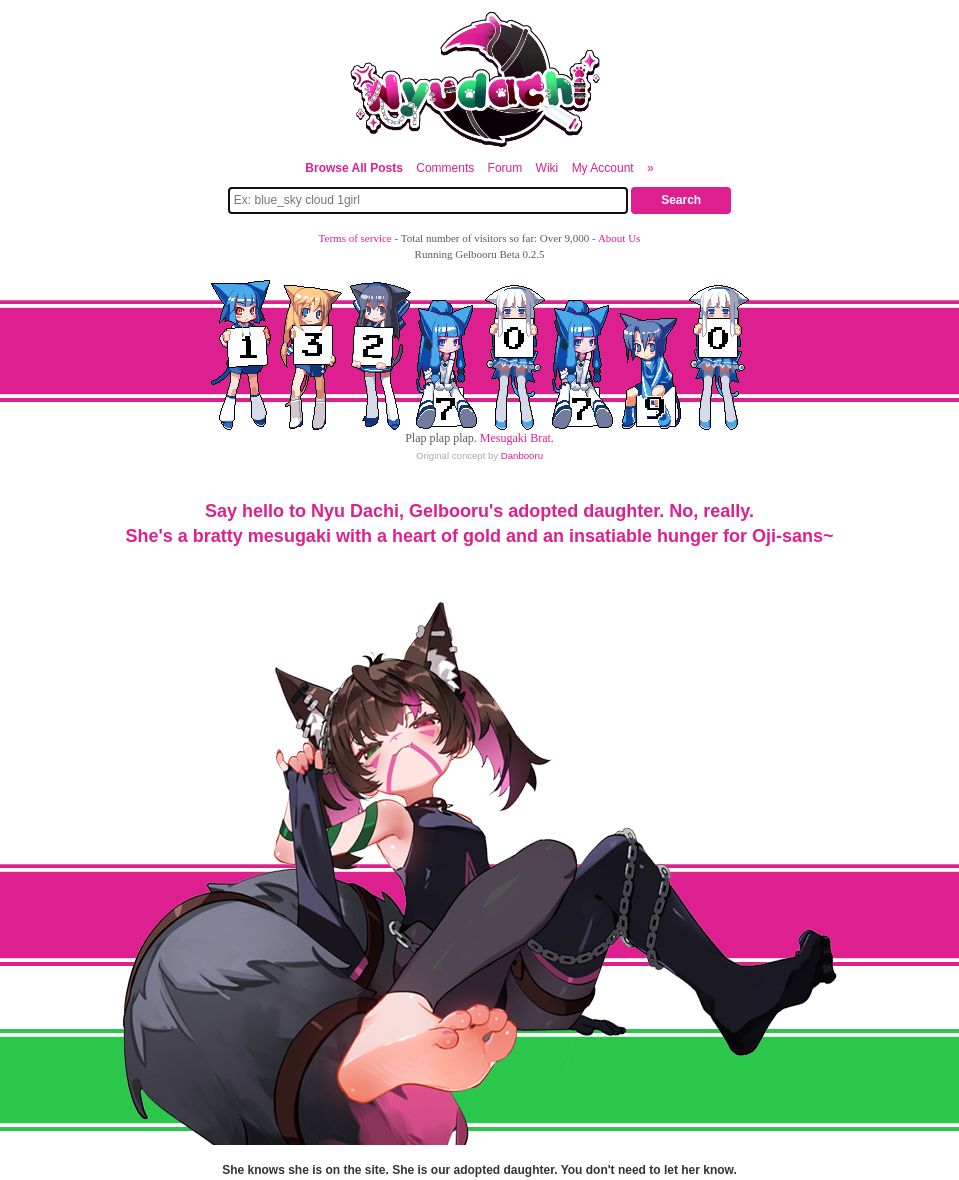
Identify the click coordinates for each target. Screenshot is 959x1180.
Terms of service (355, 238)
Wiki (547, 168)
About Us (619, 238)
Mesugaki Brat (515, 438)
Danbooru (522, 455)
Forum (505, 168)
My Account (603, 168)
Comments (445, 168)
